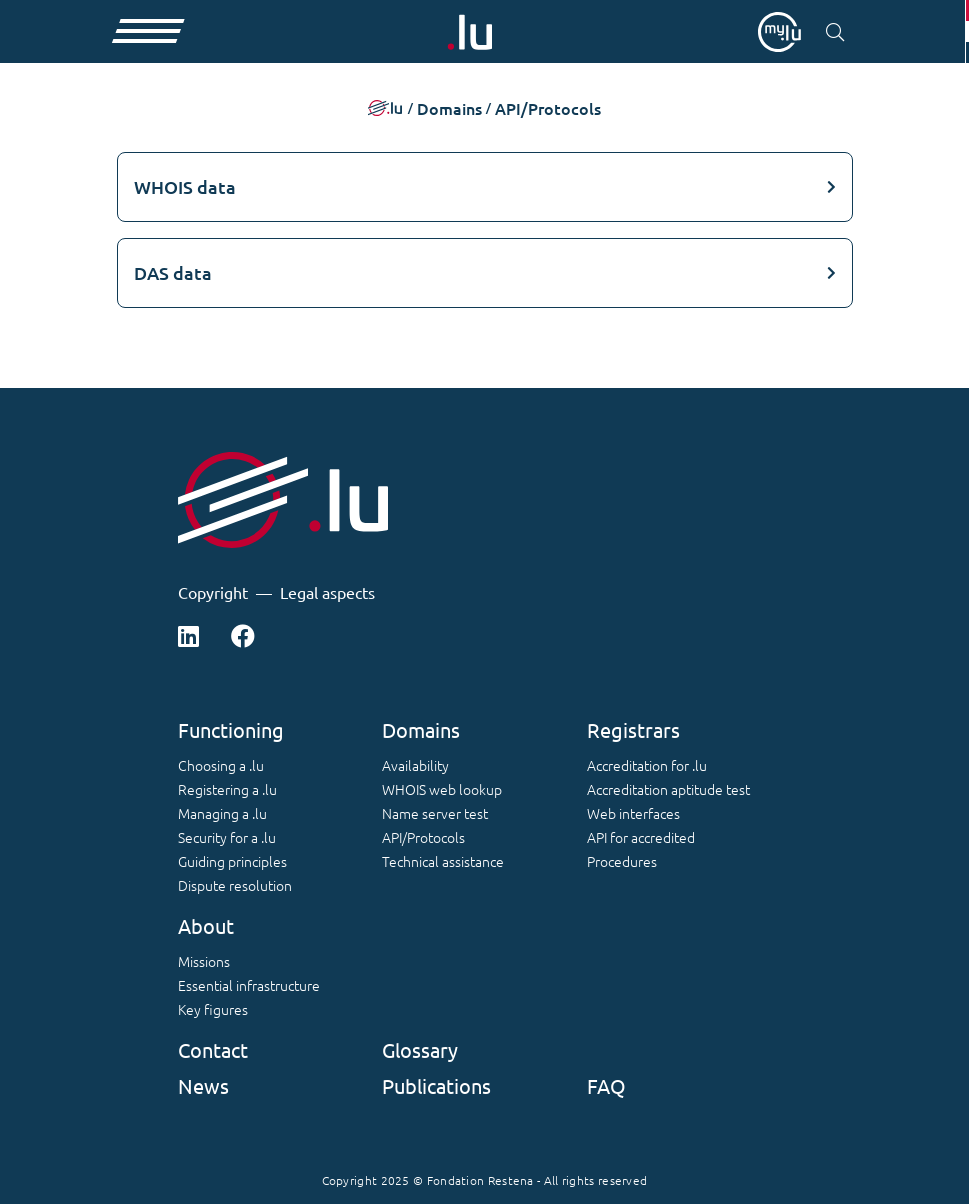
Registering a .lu (227, 789)
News (203, 1085)
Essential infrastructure (249, 985)
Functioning (231, 729)
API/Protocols (423, 837)
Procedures (622, 861)
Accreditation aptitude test (668, 789)
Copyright (213, 592)
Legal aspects (327, 592)
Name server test (435, 813)
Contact (213, 1049)
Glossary (420, 1049)
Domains (421, 729)
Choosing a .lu (221, 765)
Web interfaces (633, 813)
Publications (436, 1085)
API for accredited (641, 837)
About (206, 925)
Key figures (213, 1009)
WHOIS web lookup (442, 789)
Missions (204, 961)
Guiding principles (232, 861)
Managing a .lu (222, 813)
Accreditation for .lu (647, 765)
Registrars (633, 729)
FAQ (606, 1085)
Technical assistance (443, 861)
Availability (415, 765)
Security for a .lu (227, 837)
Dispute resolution (235, 885)
